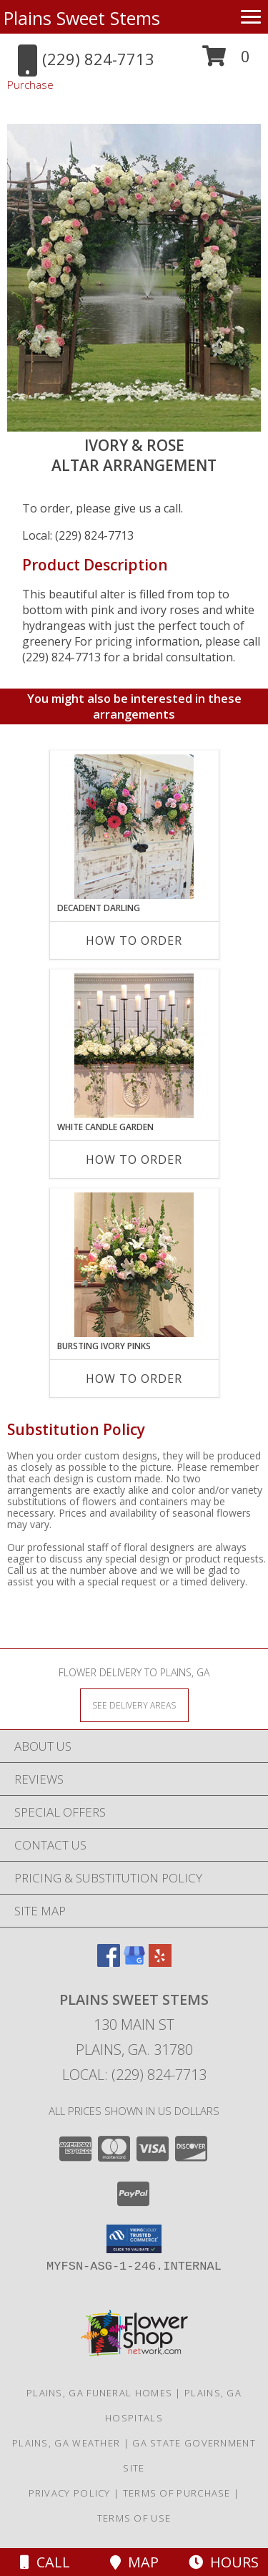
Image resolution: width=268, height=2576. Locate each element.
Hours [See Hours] (224, 2562)
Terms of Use (134, 2518)
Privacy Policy (70, 2493)
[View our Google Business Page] (134, 1962)
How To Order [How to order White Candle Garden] (134, 1159)
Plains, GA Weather (66, 2442)
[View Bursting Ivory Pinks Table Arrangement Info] (134, 1264)
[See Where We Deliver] (134, 1704)
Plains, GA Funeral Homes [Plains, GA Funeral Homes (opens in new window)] (99, 2392)
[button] (226, 61)
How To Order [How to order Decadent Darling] (134, 940)
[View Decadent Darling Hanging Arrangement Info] (134, 826)
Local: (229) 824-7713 (78, 535)
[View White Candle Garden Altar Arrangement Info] (134, 1045)
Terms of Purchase (177, 2493)
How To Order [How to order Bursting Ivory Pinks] (134, 1378)
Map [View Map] (134, 2562)
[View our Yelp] (160, 1962)
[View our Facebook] (108, 1962)
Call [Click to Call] (45, 2562)
